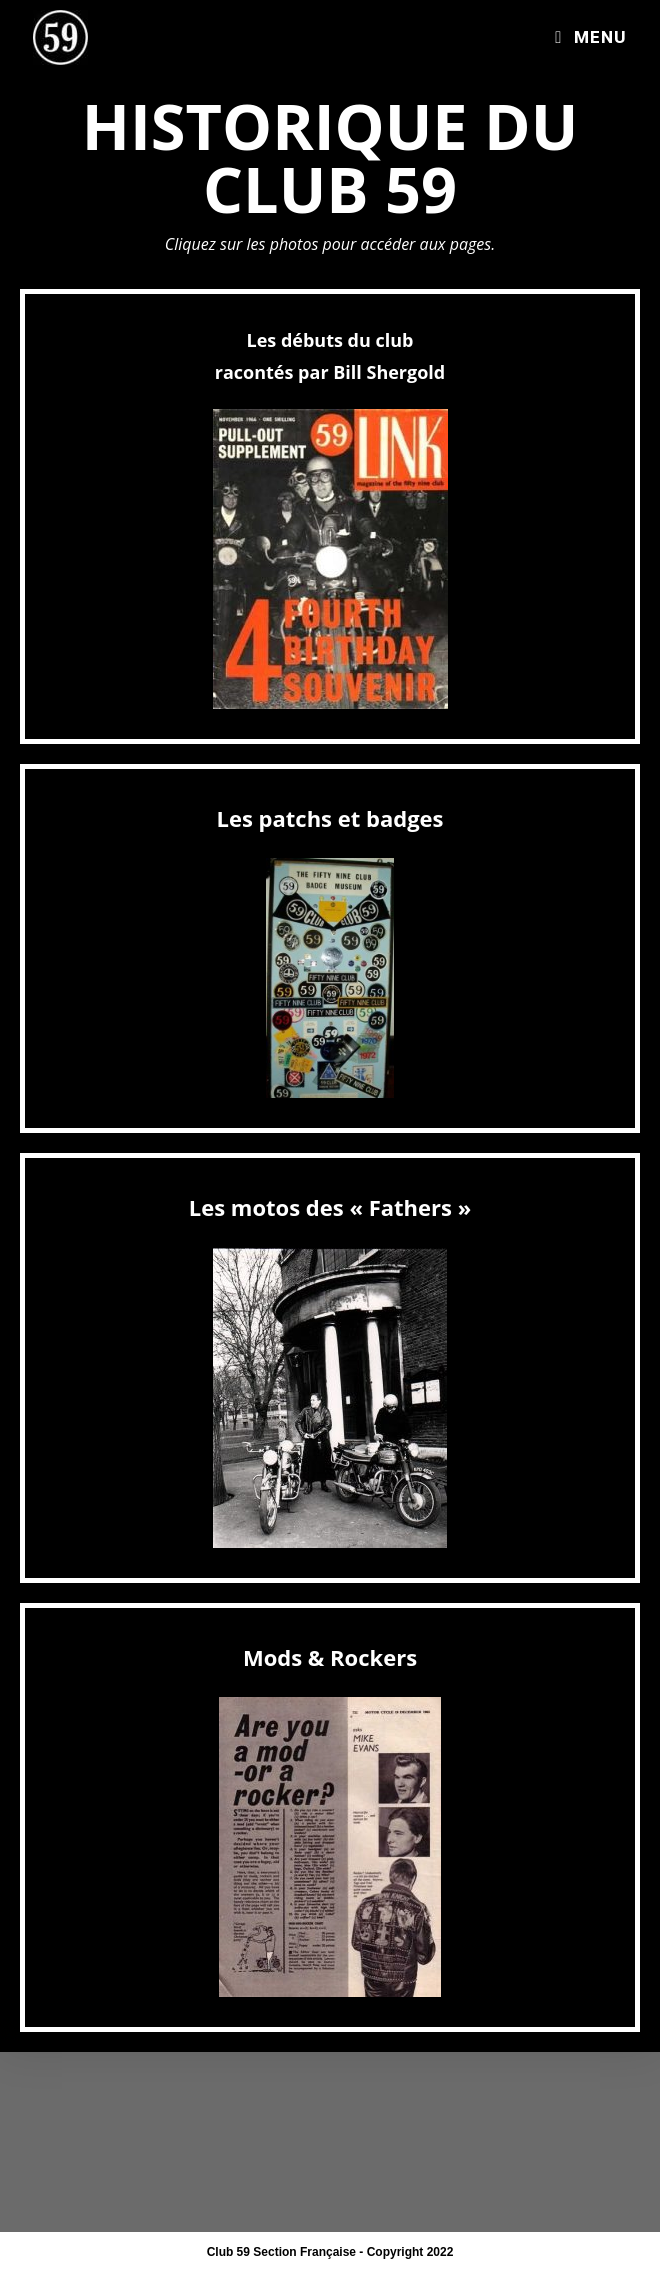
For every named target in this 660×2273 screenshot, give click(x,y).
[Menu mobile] (591, 37)
